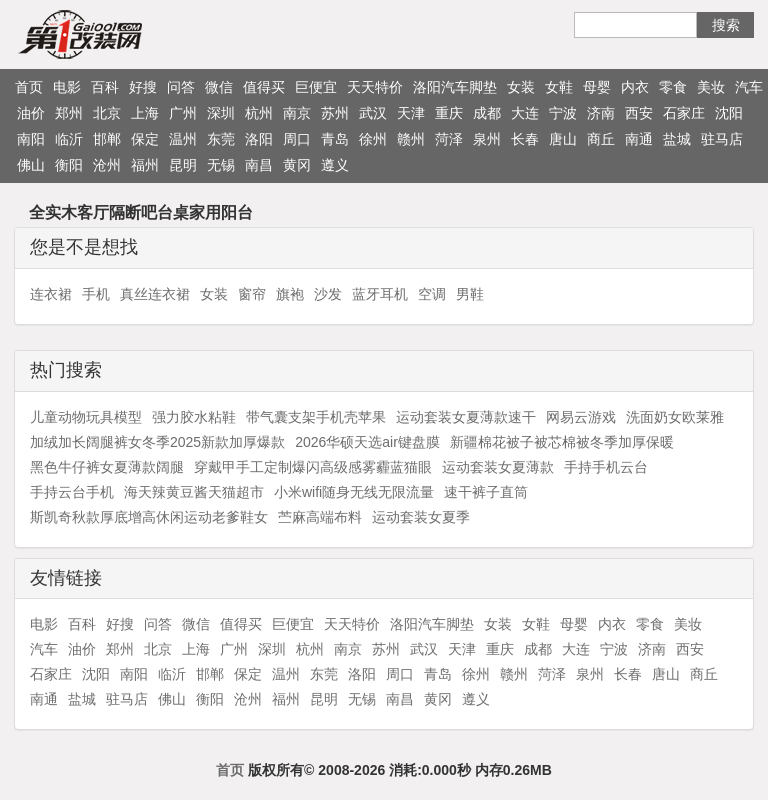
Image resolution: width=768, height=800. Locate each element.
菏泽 (449, 139)
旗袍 (290, 294)
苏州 (335, 113)
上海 (145, 113)
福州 (145, 165)
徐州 (373, 139)
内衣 (635, 87)
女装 (521, 87)
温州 (183, 139)
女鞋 (559, 87)
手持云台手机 (72, 492)
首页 (29, 87)
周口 (297, 139)
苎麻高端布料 (320, 517)
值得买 (264, 87)
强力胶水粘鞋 (194, 417)
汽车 (749, 87)
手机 (96, 294)
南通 (639, 139)
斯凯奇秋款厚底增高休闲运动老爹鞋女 (149, 517)
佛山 (31, 165)
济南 (601, 113)
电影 (67, 87)
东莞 (221, 139)
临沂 (69, 139)
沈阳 (729, 113)
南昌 (259, 165)
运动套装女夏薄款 (498, 467)
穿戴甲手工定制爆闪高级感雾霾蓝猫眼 (313, 467)
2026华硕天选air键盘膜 (367, 442)
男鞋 (470, 294)
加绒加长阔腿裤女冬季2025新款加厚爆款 (157, 442)
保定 (145, 139)
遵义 (335, 165)
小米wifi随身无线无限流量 (354, 492)
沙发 (328, 294)
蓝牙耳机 (380, 294)
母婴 (597, 87)
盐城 (677, 139)
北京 (107, 113)
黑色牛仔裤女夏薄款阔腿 (107, 467)
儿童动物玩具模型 (86, 417)
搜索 (726, 25)
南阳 (31, 139)
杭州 (259, 113)
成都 (487, 113)
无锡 (221, 165)
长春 (525, 139)
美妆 (711, 87)
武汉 (373, 113)
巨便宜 (316, 87)
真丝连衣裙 (155, 294)
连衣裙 (51, 294)
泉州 (487, 139)
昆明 (183, 165)
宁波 (563, 113)
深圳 (221, 113)
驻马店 (722, 139)
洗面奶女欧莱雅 (675, 417)
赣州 (411, 139)
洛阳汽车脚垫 (455, 87)
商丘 (601, 139)
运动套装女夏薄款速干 (466, 417)
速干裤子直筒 (486, 492)
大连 (525, 113)
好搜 (143, 87)
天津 (411, 113)
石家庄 (684, 113)
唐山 (563, 139)
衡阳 (69, 165)
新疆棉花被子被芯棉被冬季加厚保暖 (562, 442)
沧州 (107, 165)
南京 (297, 113)
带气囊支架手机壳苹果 (316, 417)
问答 (181, 87)
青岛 (335, 139)
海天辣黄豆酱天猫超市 (194, 492)
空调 (432, 294)
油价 (31, 113)
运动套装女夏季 (421, 517)
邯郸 (107, 139)
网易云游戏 (581, 417)
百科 (105, 87)
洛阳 (259, 139)
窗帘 (252, 294)
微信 (219, 87)
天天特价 (375, 87)
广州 (183, 113)
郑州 (69, 113)
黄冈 (297, 165)
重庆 (449, 113)
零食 (673, 87)
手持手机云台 (606, 467)
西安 (639, 113)
